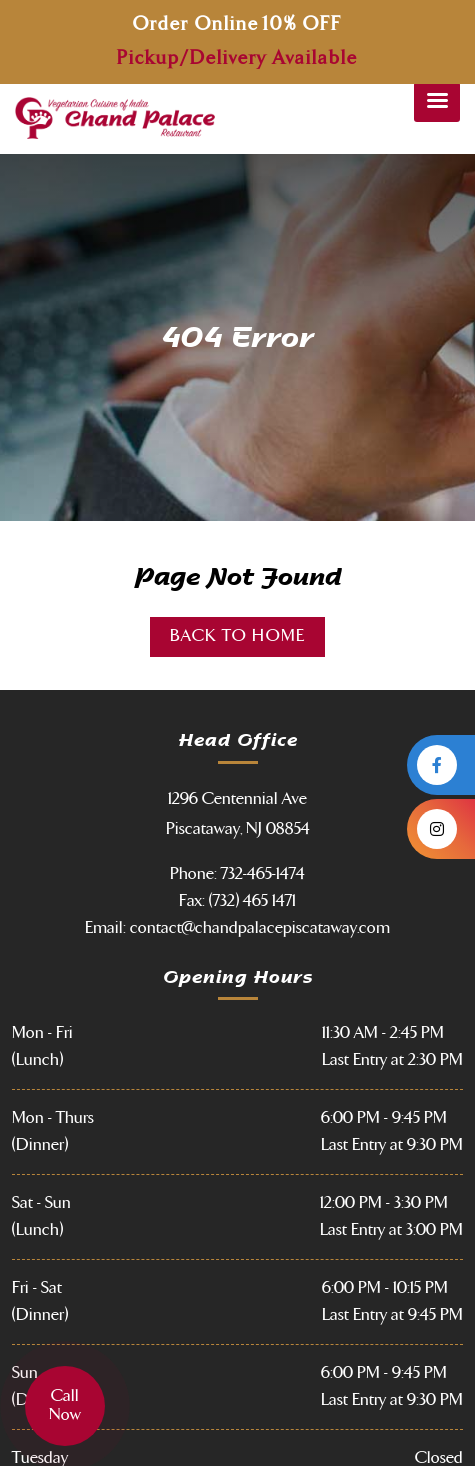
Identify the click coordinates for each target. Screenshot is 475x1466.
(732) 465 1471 (252, 901)
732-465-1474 (263, 874)
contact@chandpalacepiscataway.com (260, 928)
